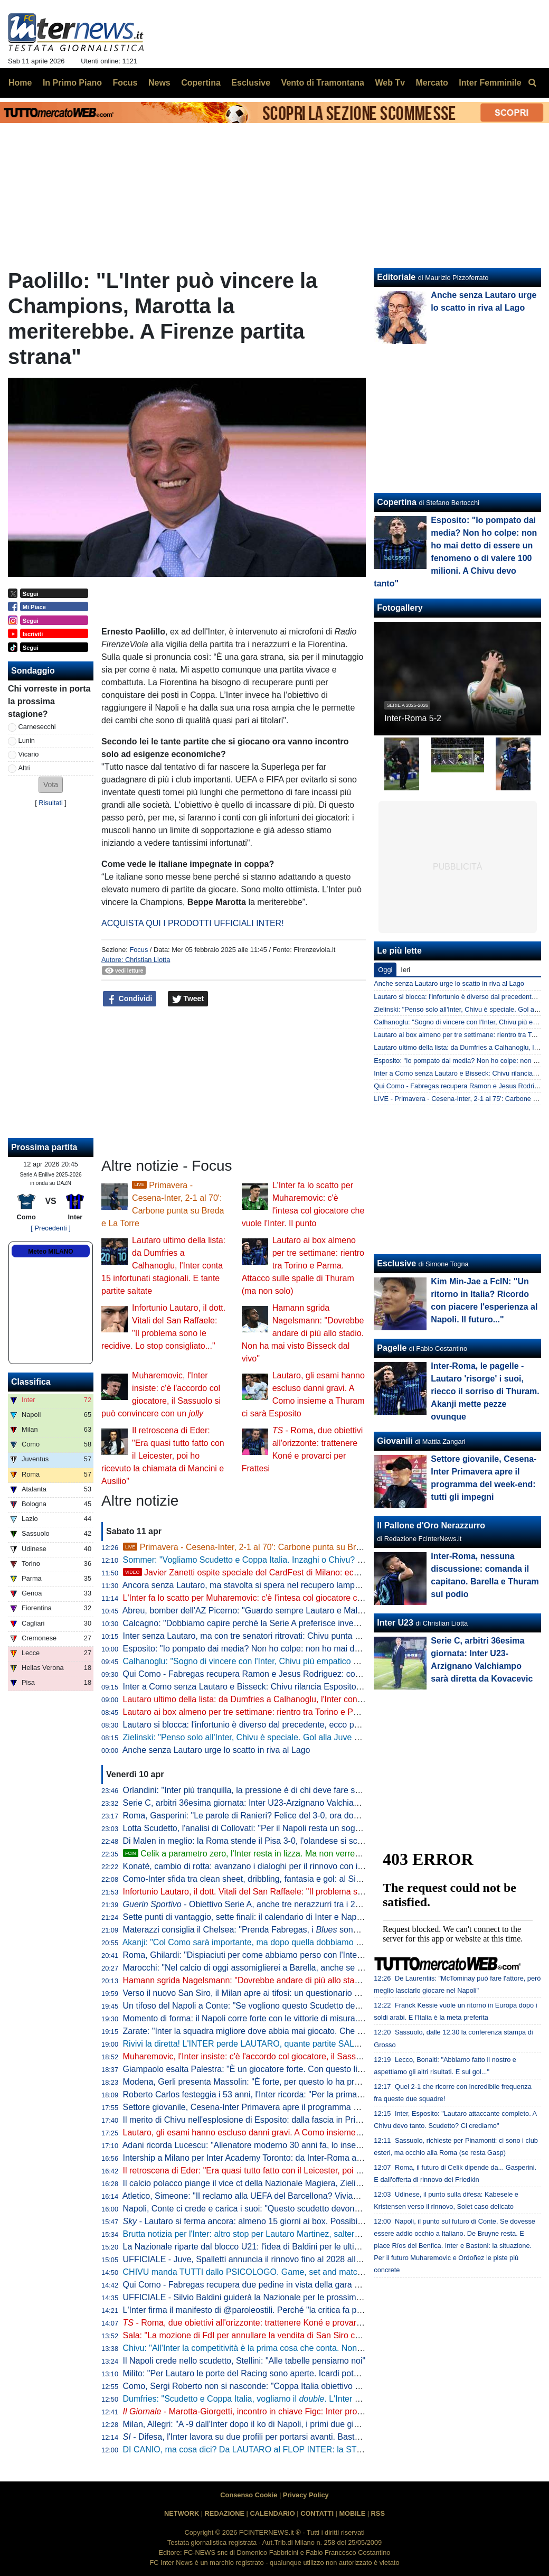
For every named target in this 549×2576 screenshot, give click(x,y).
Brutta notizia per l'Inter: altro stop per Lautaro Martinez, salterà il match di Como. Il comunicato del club (316, 2233)
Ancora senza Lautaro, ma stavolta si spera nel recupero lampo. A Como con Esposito (283, 1585)
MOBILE (352, 2513)
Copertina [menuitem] (201, 82)
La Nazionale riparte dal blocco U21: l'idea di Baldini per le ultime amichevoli (265, 2246)
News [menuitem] (159, 82)
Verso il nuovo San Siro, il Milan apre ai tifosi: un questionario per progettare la (311, 1993)
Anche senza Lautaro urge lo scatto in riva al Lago (216, 1750)
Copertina (397, 502)
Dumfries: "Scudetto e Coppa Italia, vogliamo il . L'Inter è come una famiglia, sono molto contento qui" (325, 2398)
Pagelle (391, 1347)
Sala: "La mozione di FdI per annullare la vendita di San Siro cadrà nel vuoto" (267, 2335)
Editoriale (396, 277)
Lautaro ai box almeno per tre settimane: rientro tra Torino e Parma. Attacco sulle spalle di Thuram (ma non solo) (303, 1265)
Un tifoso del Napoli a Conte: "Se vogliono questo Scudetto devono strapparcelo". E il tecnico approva (313, 2005)
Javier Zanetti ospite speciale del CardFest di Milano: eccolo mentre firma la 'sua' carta (295, 1572)
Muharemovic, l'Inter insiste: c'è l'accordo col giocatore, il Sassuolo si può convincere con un (304, 2056)
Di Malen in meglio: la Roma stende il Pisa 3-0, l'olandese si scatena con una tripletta (282, 1840)
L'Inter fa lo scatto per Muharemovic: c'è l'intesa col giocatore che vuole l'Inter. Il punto (283, 1597)
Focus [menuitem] (124, 82)
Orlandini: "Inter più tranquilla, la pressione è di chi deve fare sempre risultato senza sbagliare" (299, 1790)
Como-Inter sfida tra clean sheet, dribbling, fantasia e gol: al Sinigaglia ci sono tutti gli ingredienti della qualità (326, 1878)
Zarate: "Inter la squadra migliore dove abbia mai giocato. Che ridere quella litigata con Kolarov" (302, 2031)
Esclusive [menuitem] (250, 82)
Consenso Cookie (248, 2495)
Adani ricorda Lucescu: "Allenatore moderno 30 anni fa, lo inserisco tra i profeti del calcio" (289, 2145)
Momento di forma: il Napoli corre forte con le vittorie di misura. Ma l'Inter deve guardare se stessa (306, 2018)
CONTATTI (317, 2513)
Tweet (188, 999)
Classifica (31, 1381)
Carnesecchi (37, 727)
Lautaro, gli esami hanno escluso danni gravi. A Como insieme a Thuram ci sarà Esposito (289, 2132)
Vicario (28, 754)
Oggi (385, 970)
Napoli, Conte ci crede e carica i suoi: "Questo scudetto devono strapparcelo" (267, 2208)
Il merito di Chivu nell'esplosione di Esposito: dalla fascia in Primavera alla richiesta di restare (296, 2119)
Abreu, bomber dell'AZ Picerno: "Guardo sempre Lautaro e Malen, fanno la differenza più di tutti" (302, 1610)
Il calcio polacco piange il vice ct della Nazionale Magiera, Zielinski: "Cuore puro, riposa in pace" (302, 2183)
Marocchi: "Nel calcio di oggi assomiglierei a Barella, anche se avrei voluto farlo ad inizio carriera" (305, 1967)
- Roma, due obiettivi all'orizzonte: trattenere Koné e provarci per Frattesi (265, 2322)
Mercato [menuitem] (431, 82)
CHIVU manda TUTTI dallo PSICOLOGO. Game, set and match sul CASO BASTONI (282, 2271)
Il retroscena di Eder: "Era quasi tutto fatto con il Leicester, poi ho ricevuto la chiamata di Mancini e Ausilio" (162, 1456)
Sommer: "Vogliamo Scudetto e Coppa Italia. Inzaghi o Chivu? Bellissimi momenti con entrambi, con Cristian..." (330, 1559)
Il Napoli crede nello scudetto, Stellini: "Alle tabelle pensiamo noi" (244, 2360)
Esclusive (396, 1263)
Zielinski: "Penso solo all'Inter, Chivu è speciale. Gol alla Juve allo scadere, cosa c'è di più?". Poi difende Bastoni (333, 1737)
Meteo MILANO (50, 1251)
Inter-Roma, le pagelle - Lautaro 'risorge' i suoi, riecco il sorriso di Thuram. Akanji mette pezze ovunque (485, 1391)
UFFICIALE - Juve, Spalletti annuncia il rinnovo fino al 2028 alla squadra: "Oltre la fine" (285, 2259)
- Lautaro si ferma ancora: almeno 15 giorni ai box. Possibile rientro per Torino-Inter (286, 2221)
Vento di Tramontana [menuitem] (322, 82)
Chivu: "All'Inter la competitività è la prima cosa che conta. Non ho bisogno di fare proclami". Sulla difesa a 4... (328, 2348)
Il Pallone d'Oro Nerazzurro (431, 1525)
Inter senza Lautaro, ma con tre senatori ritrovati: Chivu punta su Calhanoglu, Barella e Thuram (300, 1635)
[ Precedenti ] (50, 1228)
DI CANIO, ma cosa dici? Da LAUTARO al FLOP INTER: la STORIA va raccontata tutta (286, 2449)
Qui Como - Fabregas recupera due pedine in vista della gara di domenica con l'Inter (281, 2284)
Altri (24, 768)
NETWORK (181, 2513)
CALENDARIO (272, 2513)
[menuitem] (532, 83)
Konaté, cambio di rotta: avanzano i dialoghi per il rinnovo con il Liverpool (259, 1866)
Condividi (130, 999)
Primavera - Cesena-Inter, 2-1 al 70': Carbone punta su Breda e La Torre (267, 1547)
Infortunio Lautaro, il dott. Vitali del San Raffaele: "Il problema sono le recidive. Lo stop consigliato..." (310, 1891)
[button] (51, 785)
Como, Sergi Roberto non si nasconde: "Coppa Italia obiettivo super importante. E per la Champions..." (315, 2386)
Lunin (26, 740)
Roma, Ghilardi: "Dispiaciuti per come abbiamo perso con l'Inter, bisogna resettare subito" (290, 1954)
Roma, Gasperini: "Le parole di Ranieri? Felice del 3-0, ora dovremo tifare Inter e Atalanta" (291, 1815)
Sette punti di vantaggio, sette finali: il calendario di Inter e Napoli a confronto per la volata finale (302, 1916)
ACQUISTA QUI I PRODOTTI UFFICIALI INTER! (192, 923)
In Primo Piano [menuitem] (72, 82)
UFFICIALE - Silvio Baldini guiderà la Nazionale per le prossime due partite (263, 2297)
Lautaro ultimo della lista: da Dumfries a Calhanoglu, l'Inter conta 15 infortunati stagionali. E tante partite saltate (163, 1265)
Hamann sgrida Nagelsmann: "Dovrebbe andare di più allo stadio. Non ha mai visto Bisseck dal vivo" (303, 1333)
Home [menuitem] (20, 82)
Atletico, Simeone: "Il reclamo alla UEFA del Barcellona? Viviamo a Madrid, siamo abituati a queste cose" (318, 2195)
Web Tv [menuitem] (390, 82)
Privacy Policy (306, 2495)
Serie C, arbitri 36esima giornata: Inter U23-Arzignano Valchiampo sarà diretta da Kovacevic (295, 1802)
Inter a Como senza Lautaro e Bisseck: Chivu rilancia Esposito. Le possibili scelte (275, 1686)
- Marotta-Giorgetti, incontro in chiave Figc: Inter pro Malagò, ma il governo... (286, 2411)
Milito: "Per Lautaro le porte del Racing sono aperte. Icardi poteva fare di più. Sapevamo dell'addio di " (321, 2373)
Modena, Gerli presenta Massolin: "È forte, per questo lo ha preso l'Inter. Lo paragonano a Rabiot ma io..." (321, 2081)
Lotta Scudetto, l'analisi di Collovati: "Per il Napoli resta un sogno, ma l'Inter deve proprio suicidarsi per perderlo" (332, 1828)
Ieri (405, 970)
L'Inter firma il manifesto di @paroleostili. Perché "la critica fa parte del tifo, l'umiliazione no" (293, 2310)
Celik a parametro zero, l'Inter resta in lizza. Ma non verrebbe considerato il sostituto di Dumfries (311, 1853)
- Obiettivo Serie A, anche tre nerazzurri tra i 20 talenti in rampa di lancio (288, 1904)
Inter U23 (395, 1622)
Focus (138, 950)
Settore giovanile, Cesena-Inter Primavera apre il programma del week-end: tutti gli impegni (294, 2107)
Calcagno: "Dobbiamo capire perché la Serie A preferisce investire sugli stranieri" (274, 1623)
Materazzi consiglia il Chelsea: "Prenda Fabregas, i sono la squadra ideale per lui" (288, 1929)
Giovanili (395, 1440)
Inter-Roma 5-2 (412, 718)
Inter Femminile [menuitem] (490, 82)
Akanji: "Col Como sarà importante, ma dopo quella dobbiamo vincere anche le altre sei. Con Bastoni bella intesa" (335, 1942)
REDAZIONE (224, 2513)
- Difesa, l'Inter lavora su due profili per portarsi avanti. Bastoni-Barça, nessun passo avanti (297, 2436)
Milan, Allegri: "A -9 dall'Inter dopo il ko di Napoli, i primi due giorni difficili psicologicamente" (293, 2424)
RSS (378, 2513)
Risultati (51, 803)
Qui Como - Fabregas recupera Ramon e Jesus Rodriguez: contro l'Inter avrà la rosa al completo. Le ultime (323, 1673)
